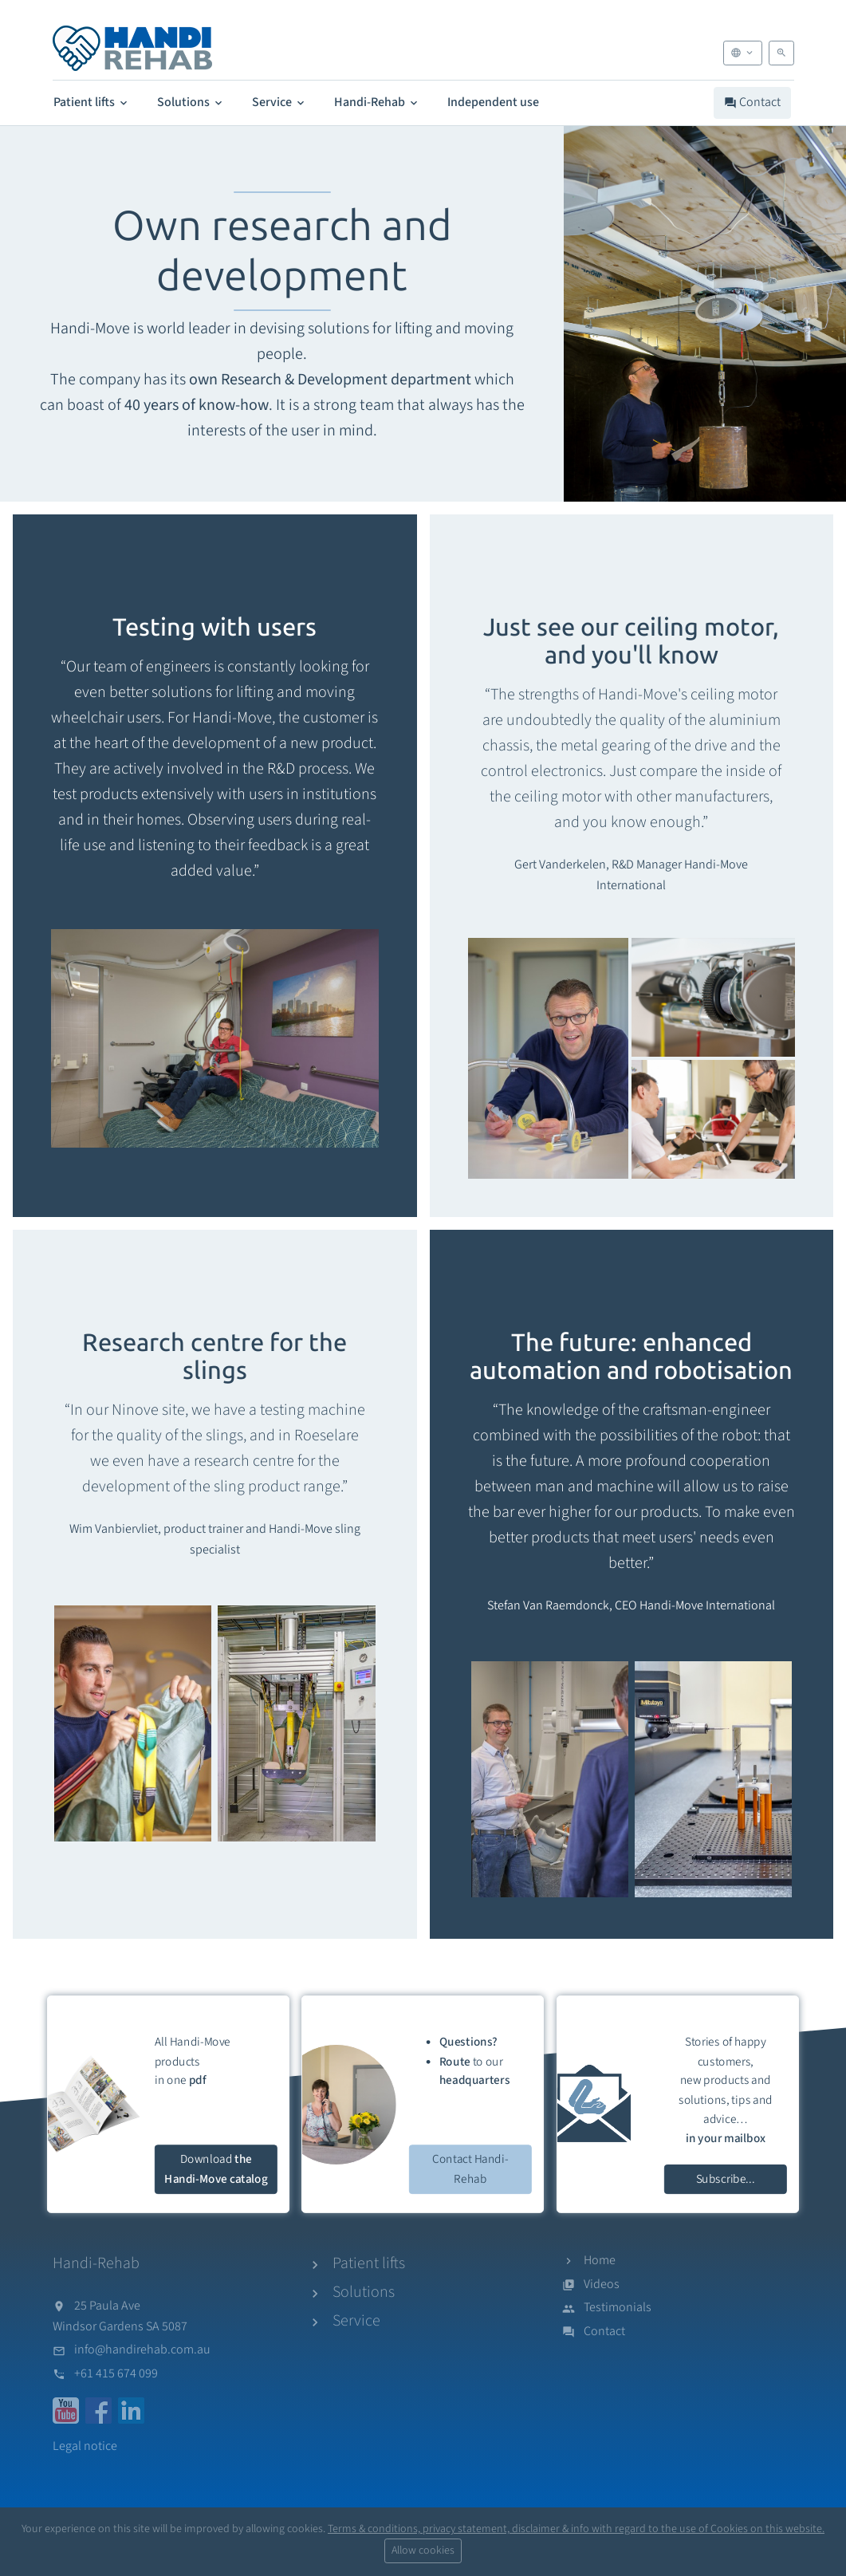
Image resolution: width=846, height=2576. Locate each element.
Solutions (191, 102)
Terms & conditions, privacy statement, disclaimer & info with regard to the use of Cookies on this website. (576, 2529)
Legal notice (85, 2446)
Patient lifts (91, 102)
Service (279, 102)
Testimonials (617, 2307)
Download (215, 2169)
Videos (602, 2284)
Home (600, 2260)
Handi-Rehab (377, 102)
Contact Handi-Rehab (471, 2169)
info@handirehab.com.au (142, 2349)
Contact (752, 102)
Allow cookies (423, 2550)
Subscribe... (725, 2178)
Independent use (493, 102)
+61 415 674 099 (116, 2373)
